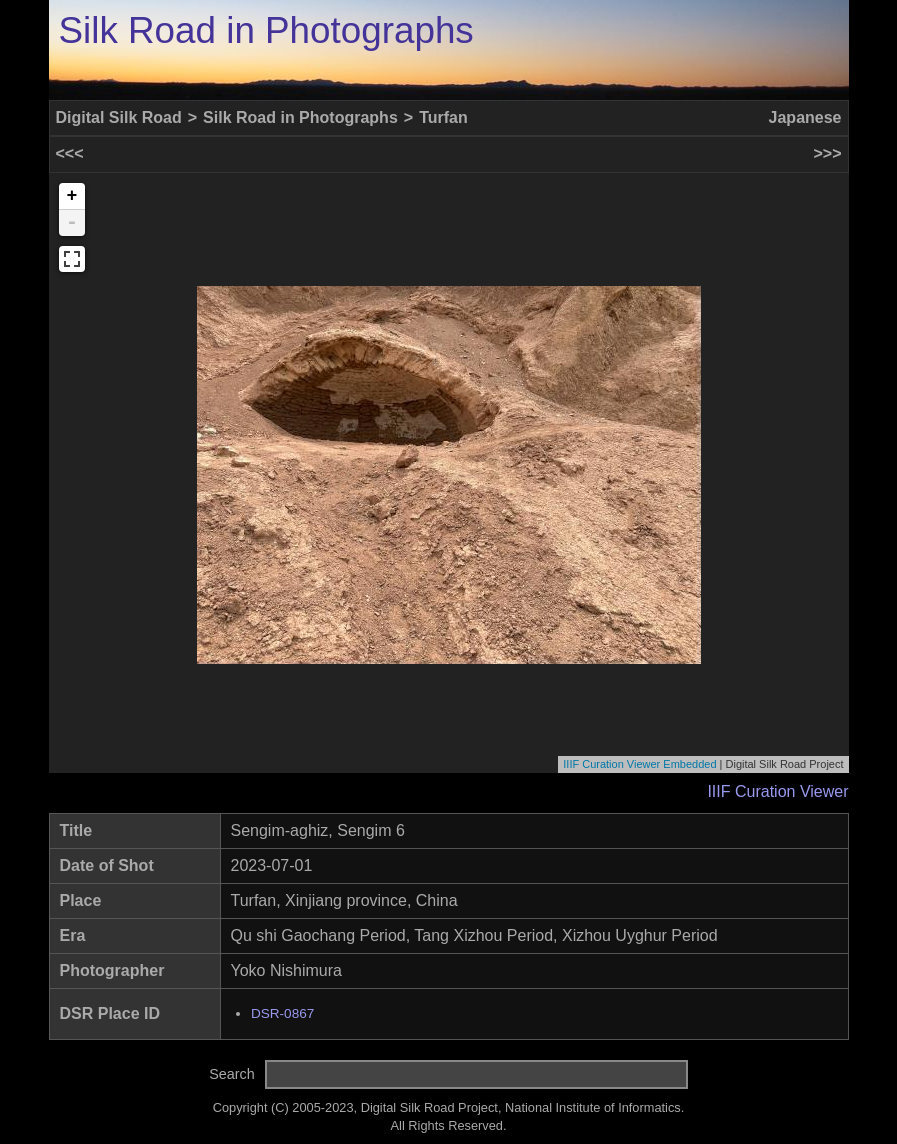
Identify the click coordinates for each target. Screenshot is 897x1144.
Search (232, 1074)
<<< (70, 153)
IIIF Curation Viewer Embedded (639, 764)
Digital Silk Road (119, 117)
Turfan (443, 117)
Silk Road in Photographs (266, 30)
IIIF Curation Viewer (777, 791)
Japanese (805, 117)
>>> (827, 153)
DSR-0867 (282, 1013)
